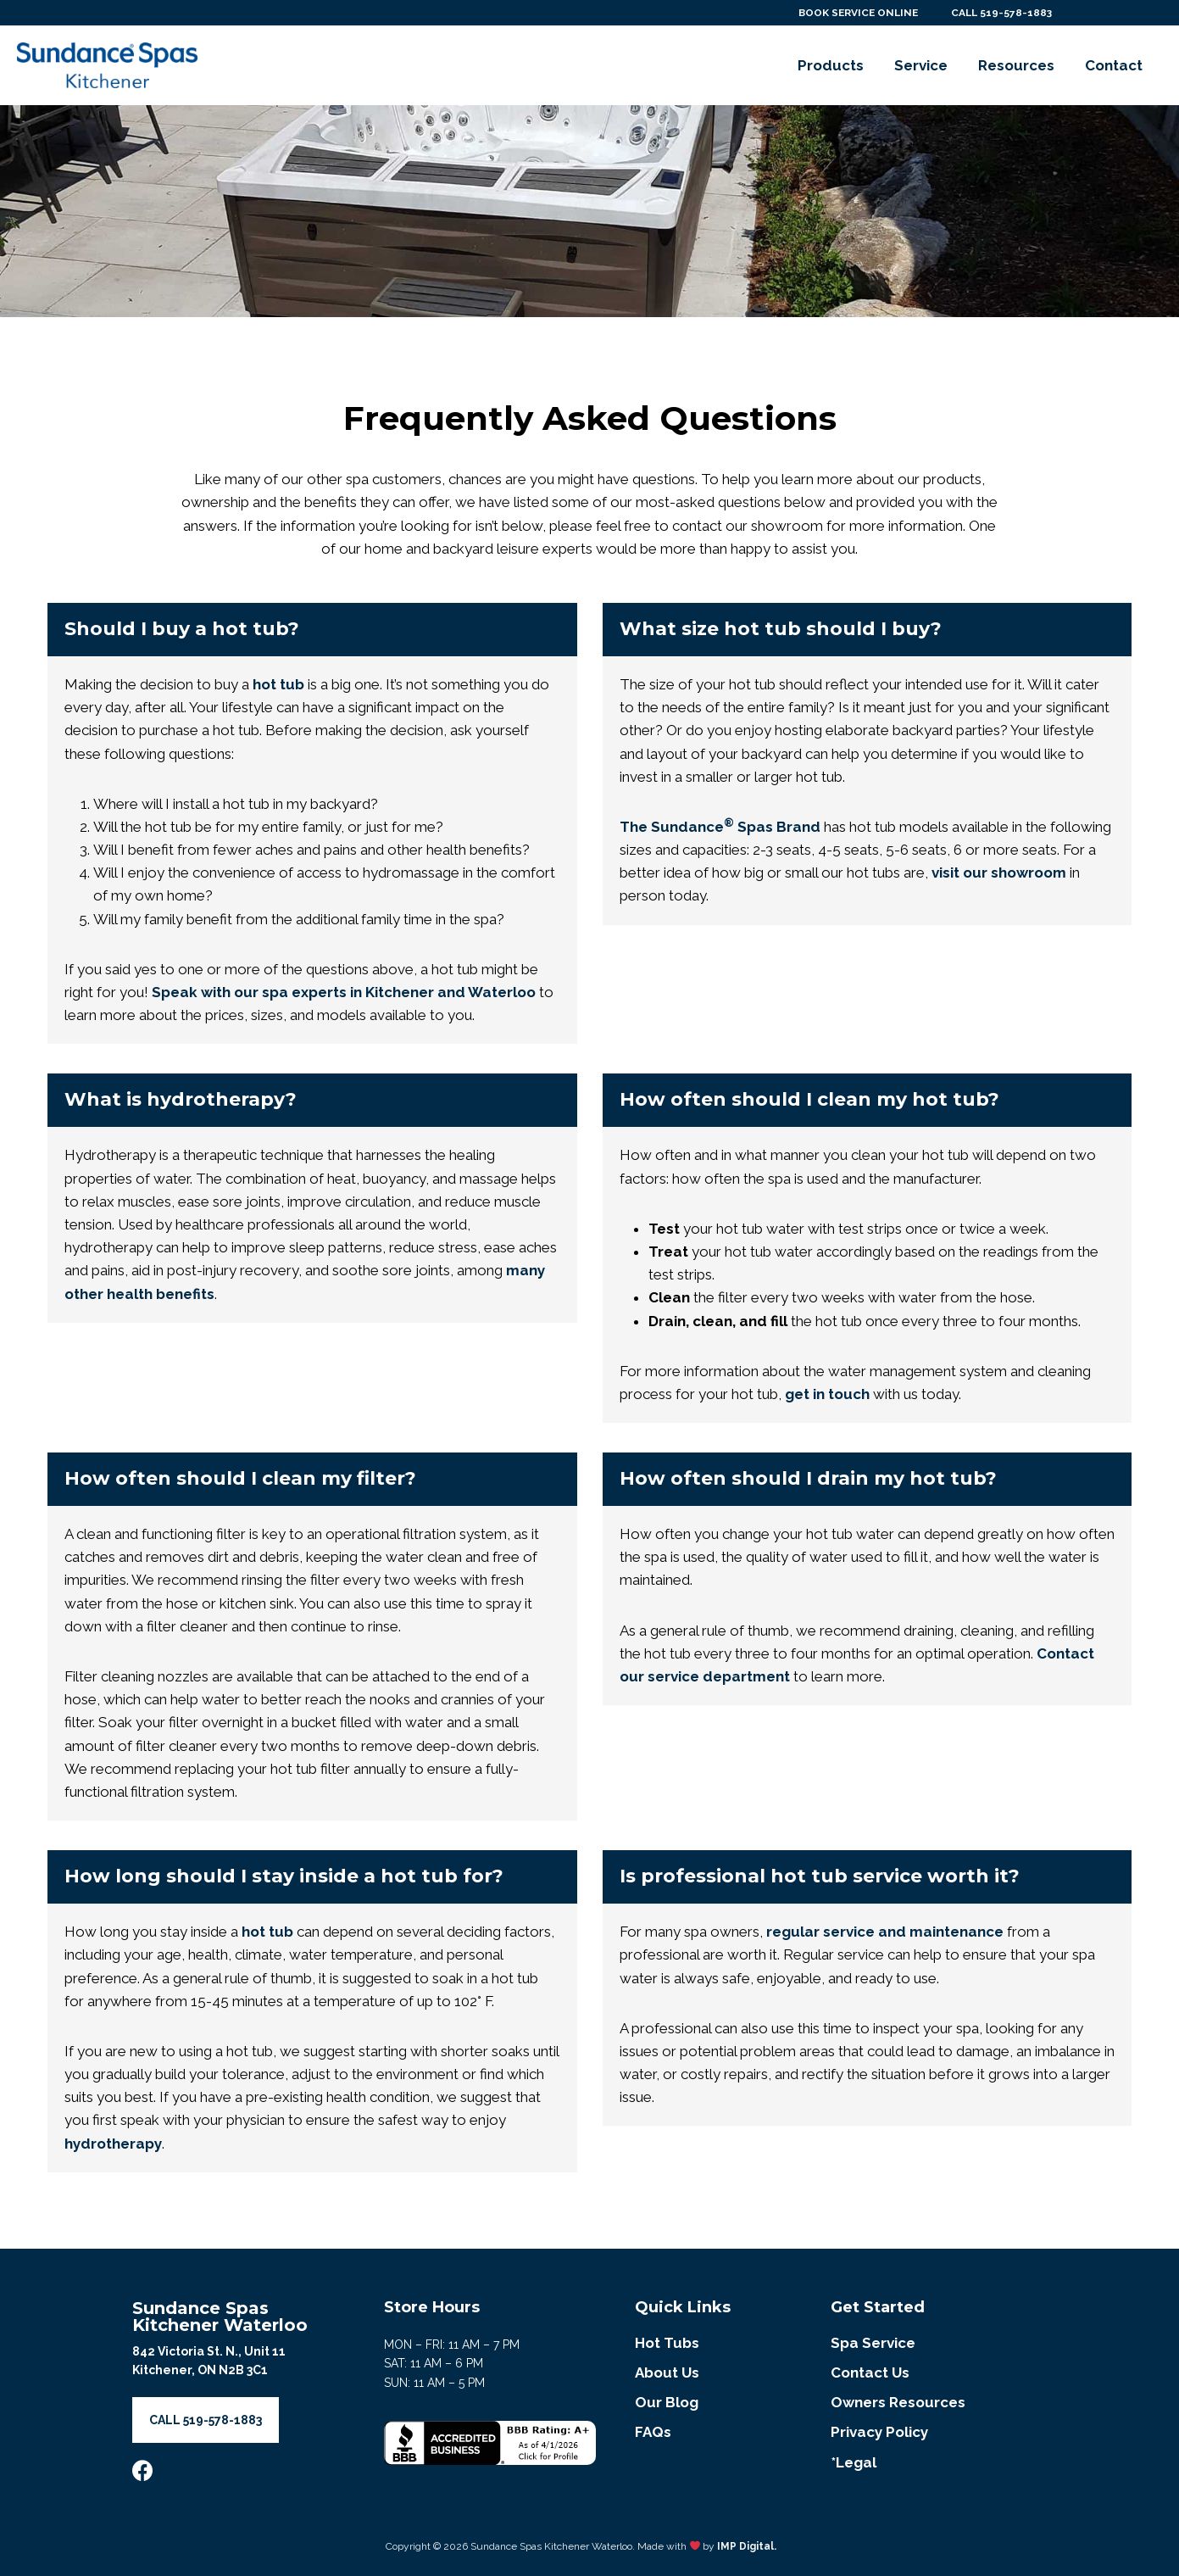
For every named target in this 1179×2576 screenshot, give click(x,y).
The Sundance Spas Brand (720, 826)
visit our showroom (999, 872)
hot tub (278, 684)
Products (831, 65)
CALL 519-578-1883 (1000, 13)
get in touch (827, 1394)
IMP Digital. (746, 2545)
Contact (1114, 65)
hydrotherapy (113, 2143)
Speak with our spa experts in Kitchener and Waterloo (344, 992)
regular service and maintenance (885, 1931)
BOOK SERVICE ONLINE (853, 13)
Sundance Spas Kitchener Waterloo (220, 2316)
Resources (1016, 65)
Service (921, 65)
